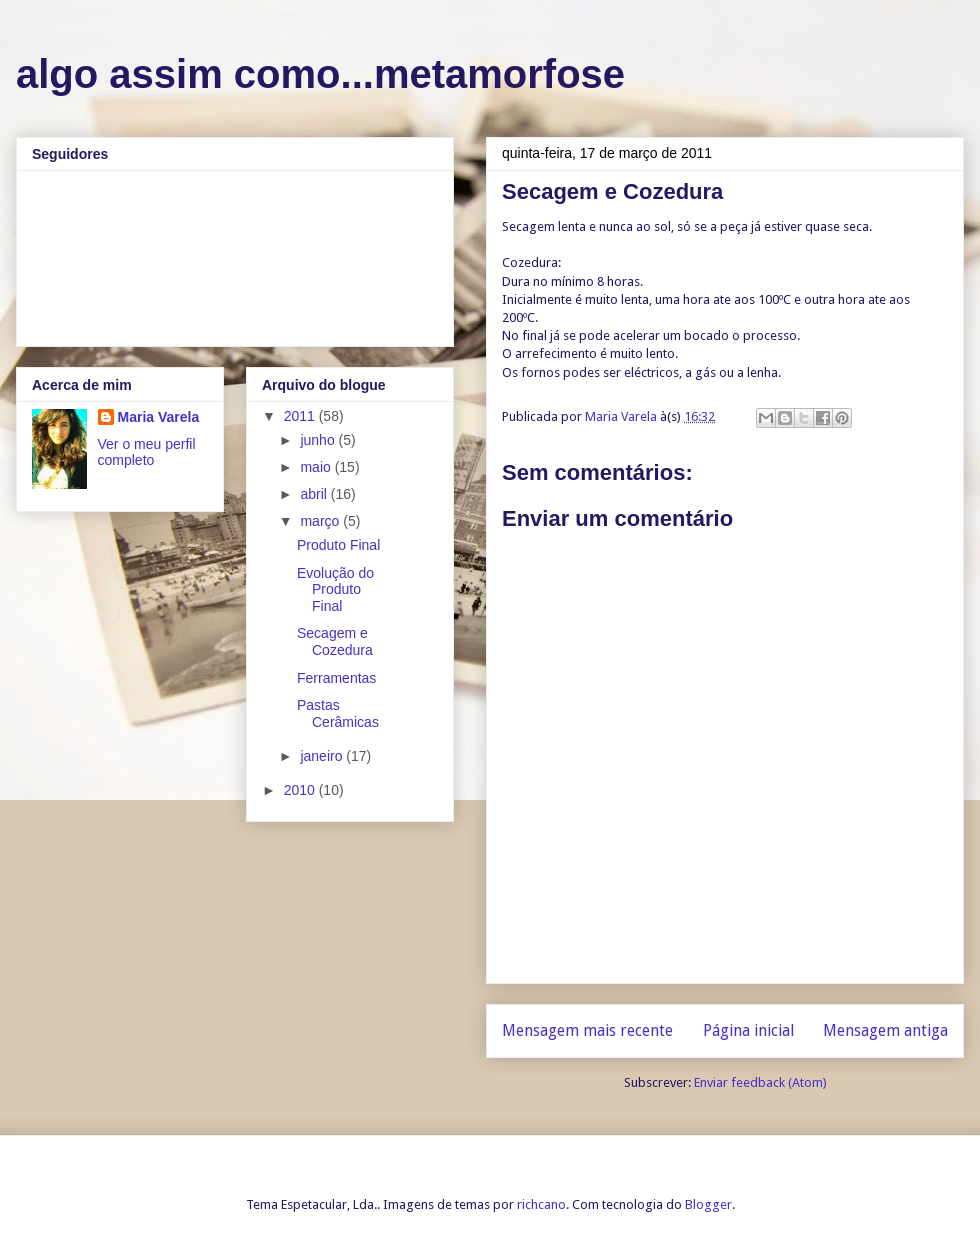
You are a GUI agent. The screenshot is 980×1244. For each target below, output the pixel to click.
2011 (301, 416)
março (321, 521)
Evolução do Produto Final (335, 590)
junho (319, 440)
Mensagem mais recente (587, 1030)
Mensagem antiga (885, 1030)
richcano (541, 1204)
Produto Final (338, 545)
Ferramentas (336, 678)
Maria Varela (159, 417)
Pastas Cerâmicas (338, 713)
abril (315, 494)
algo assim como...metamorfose (320, 74)
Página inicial (748, 1030)
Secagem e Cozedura (335, 641)
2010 (301, 790)
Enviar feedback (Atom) (760, 1082)
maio (317, 467)
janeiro (323, 756)
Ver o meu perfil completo (147, 452)
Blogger (708, 1204)
